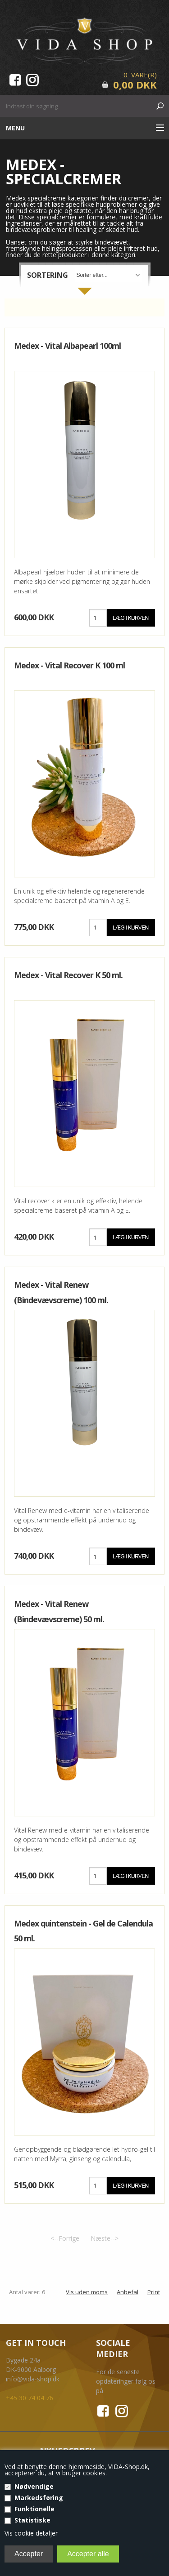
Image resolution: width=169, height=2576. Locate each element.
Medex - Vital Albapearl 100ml (67, 345)
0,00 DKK (135, 84)
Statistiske (32, 2520)
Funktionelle (34, 2509)
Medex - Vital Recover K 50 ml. (68, 975)
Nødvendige (34, 2486)
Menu (15, 128)
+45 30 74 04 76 (29, 2398)
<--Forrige (64, 2238)
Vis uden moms (87, 2292)
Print (153, 2292)
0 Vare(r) (140, 74)
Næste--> (105, 2238)
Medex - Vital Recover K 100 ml (69, 665)
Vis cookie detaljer (31, 2533)
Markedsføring (38, 2497)
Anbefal (127, 2292)
